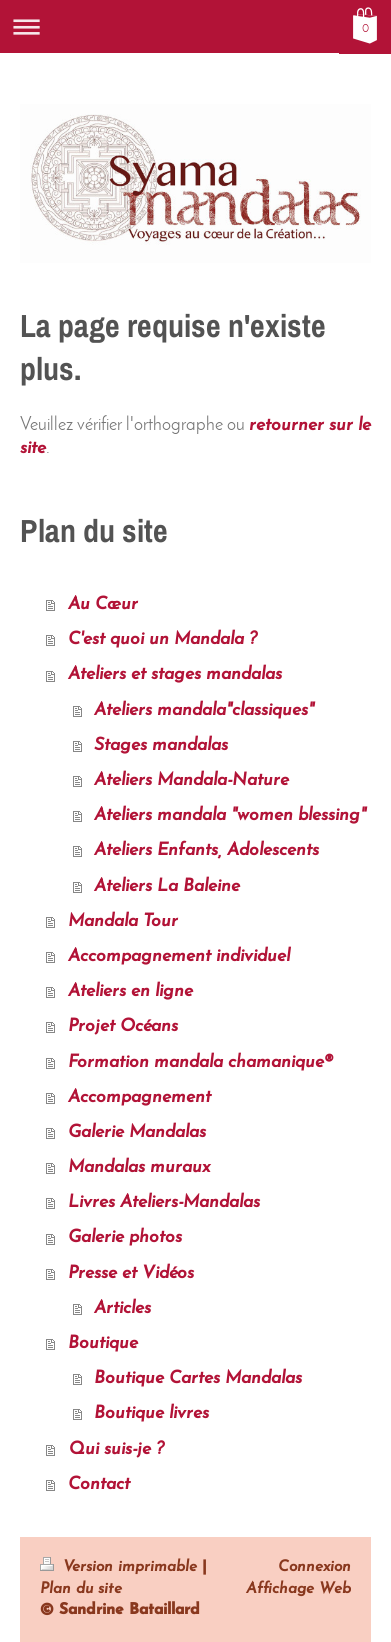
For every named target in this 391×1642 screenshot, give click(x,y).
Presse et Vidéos (131, 1273)
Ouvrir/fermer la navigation (195, 26)
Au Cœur (103, 604)
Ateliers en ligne (130, 991)
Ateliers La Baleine (167, 886)
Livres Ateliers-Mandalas (164, 1202)
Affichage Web (298, 1589)
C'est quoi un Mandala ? (162, 639)
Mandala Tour (123, 921)
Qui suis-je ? (116, 1449)
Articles (122, 1308)
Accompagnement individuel (179, 956)
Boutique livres (151, 1413)
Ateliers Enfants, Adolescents (206, 850)
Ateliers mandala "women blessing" (230, 815)
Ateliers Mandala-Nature (191, 780)
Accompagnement (139, 1097)
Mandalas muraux (139, 1167)
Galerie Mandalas (137, 1132)
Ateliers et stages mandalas (175, 674)
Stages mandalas (161, 745)
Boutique (103, 1343)
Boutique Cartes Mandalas (198, 1378)
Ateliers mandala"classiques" (204, 710)
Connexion (314, 1567)
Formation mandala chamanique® (200, 1062)
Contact (99, 1484)
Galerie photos (125, 1237)
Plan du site (81, 1589)
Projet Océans (123, 1026)
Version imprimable (121, 1567)
